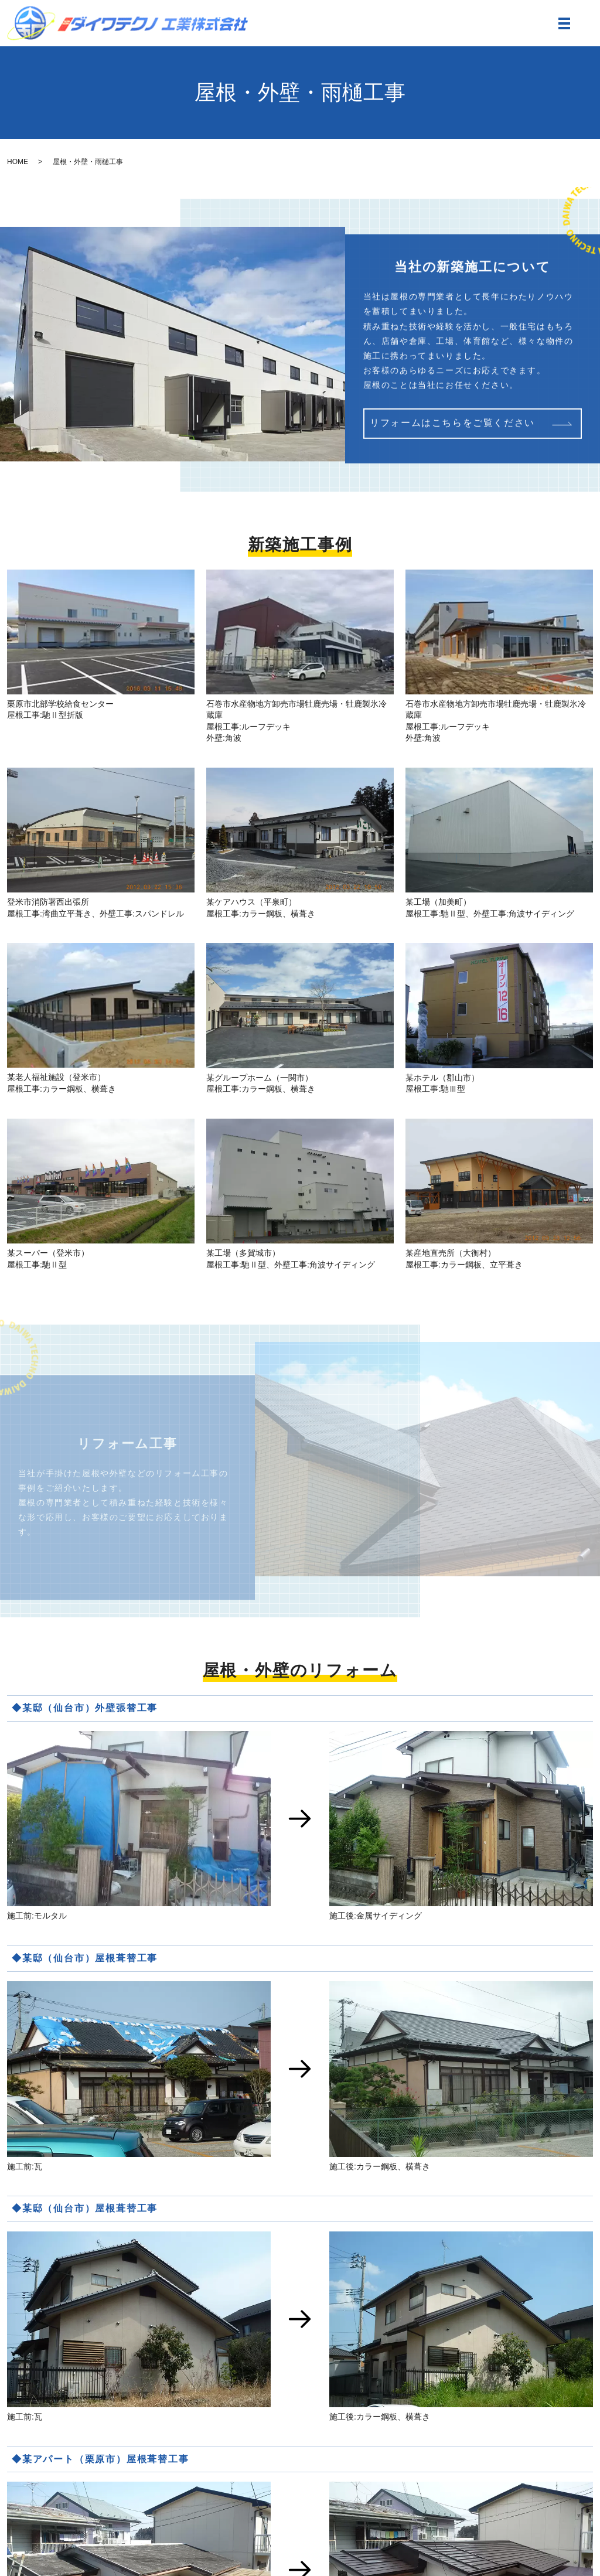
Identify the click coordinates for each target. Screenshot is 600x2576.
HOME (17, 162)
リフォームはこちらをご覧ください (452, 426)
